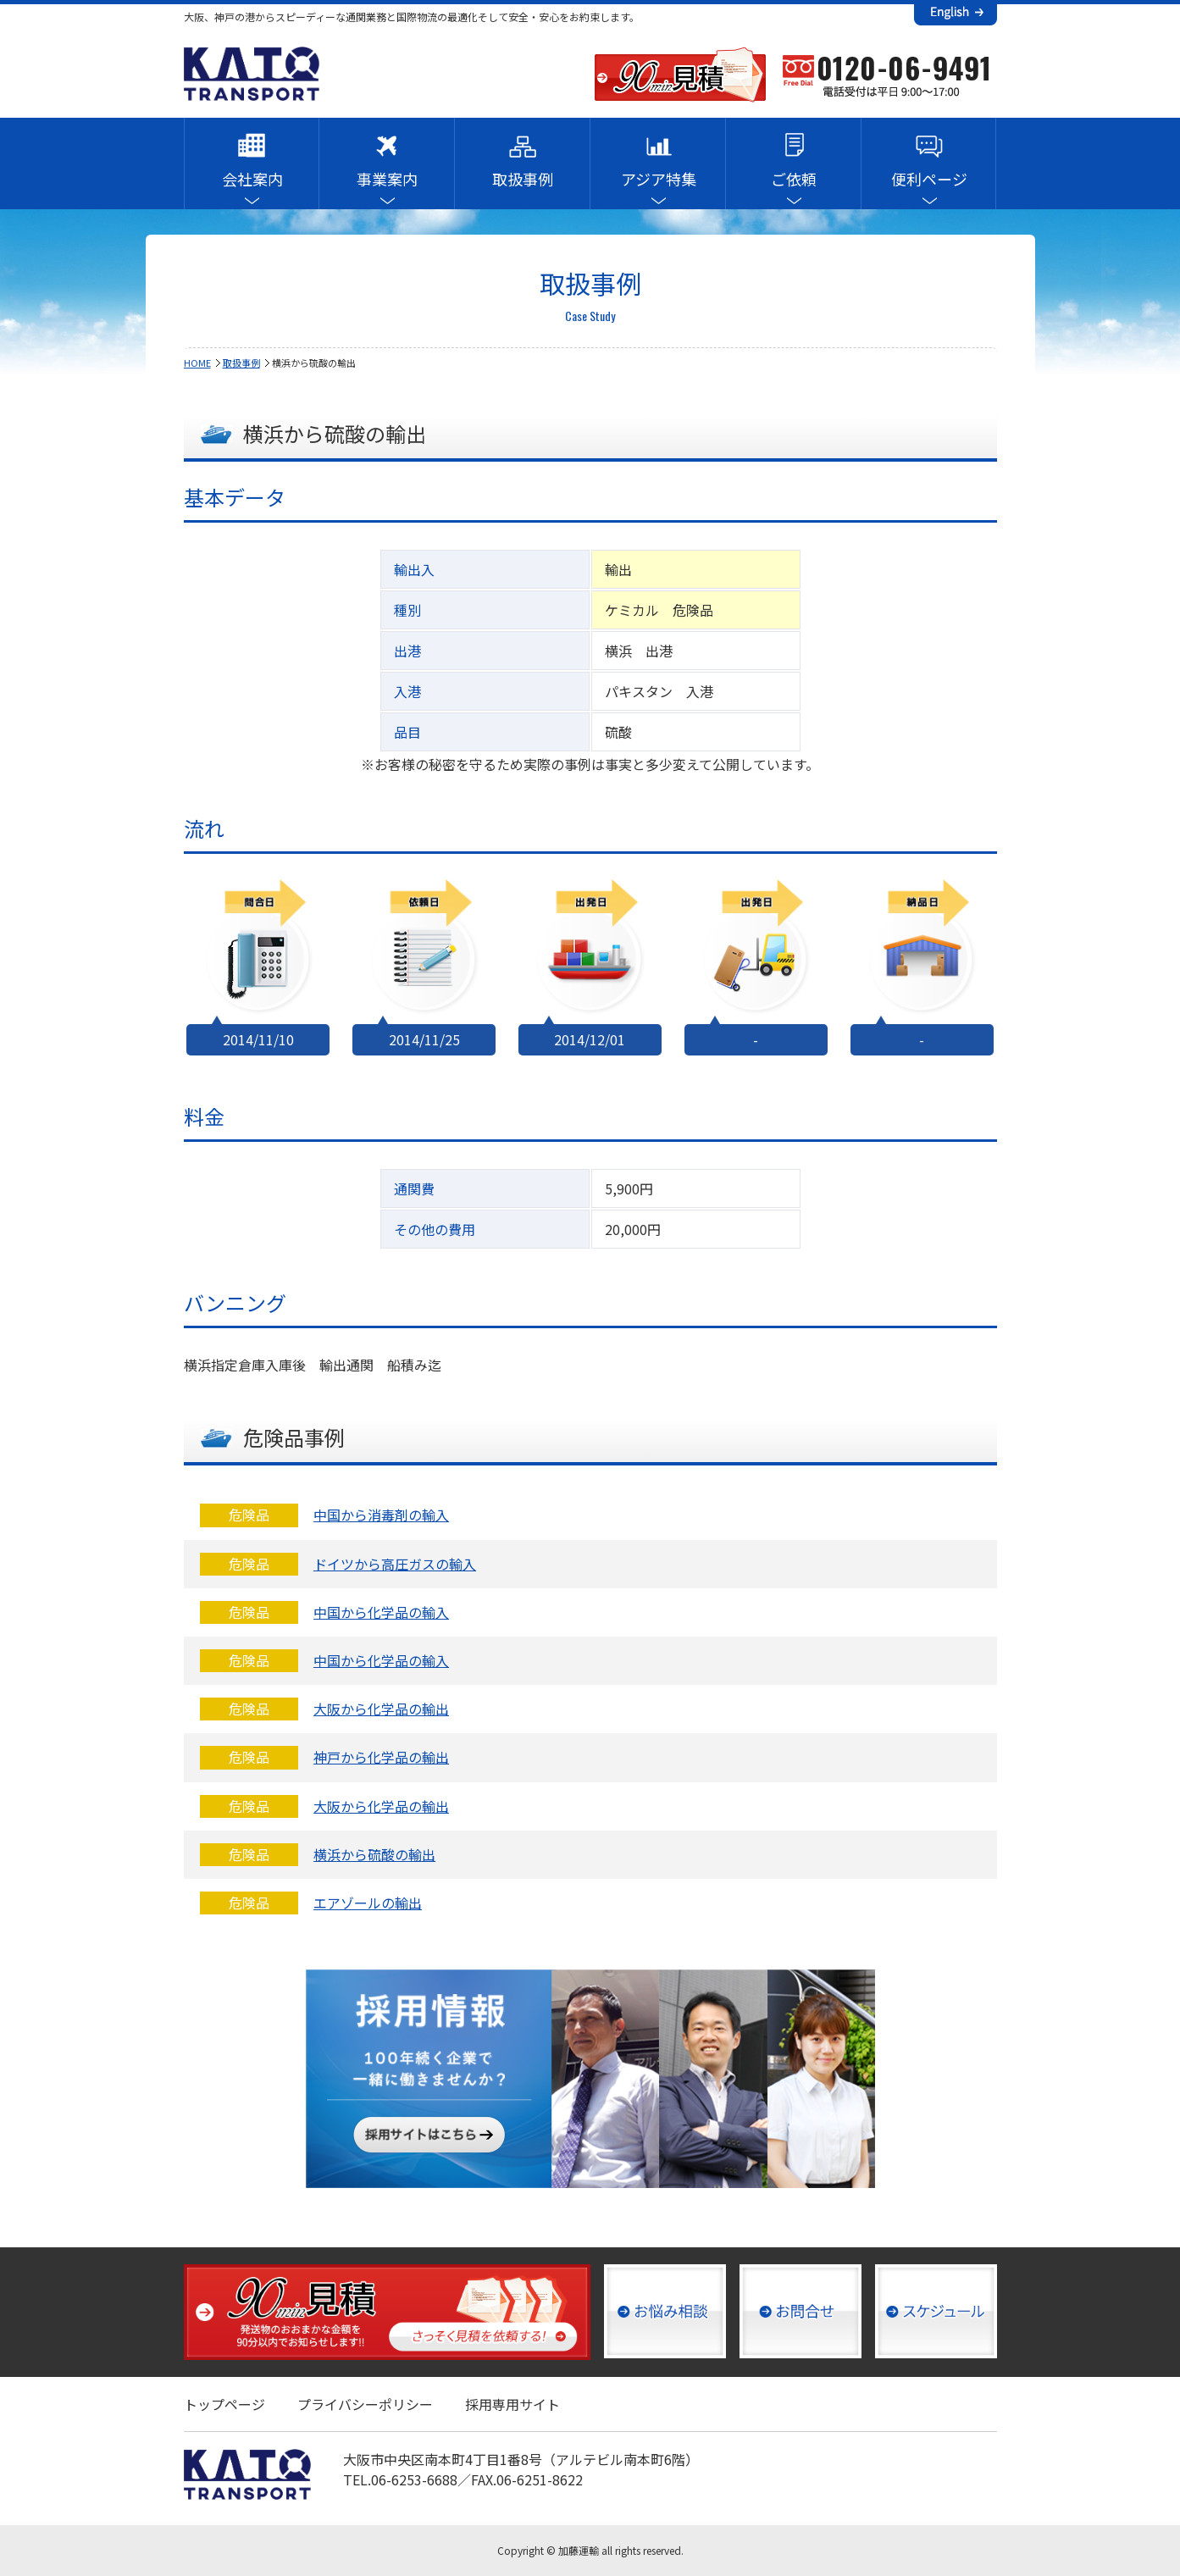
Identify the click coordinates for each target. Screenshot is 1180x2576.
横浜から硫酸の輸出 (374, 1854)
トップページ (224, 2404)
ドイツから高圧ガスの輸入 (394, 1564)
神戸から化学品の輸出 (381, 1757)
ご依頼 (794, 179)
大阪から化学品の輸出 (381, 1708)
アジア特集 (658, 179)
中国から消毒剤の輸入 (381, 1514)
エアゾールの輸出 (367, 1902)
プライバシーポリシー (365, 2404)
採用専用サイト (512, 2404)
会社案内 (252, 179)
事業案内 (387, 179)
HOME (197, 362)
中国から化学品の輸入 (381, 1612)
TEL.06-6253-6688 (400, 2479)
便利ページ (929, 179)
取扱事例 (522, 179)
